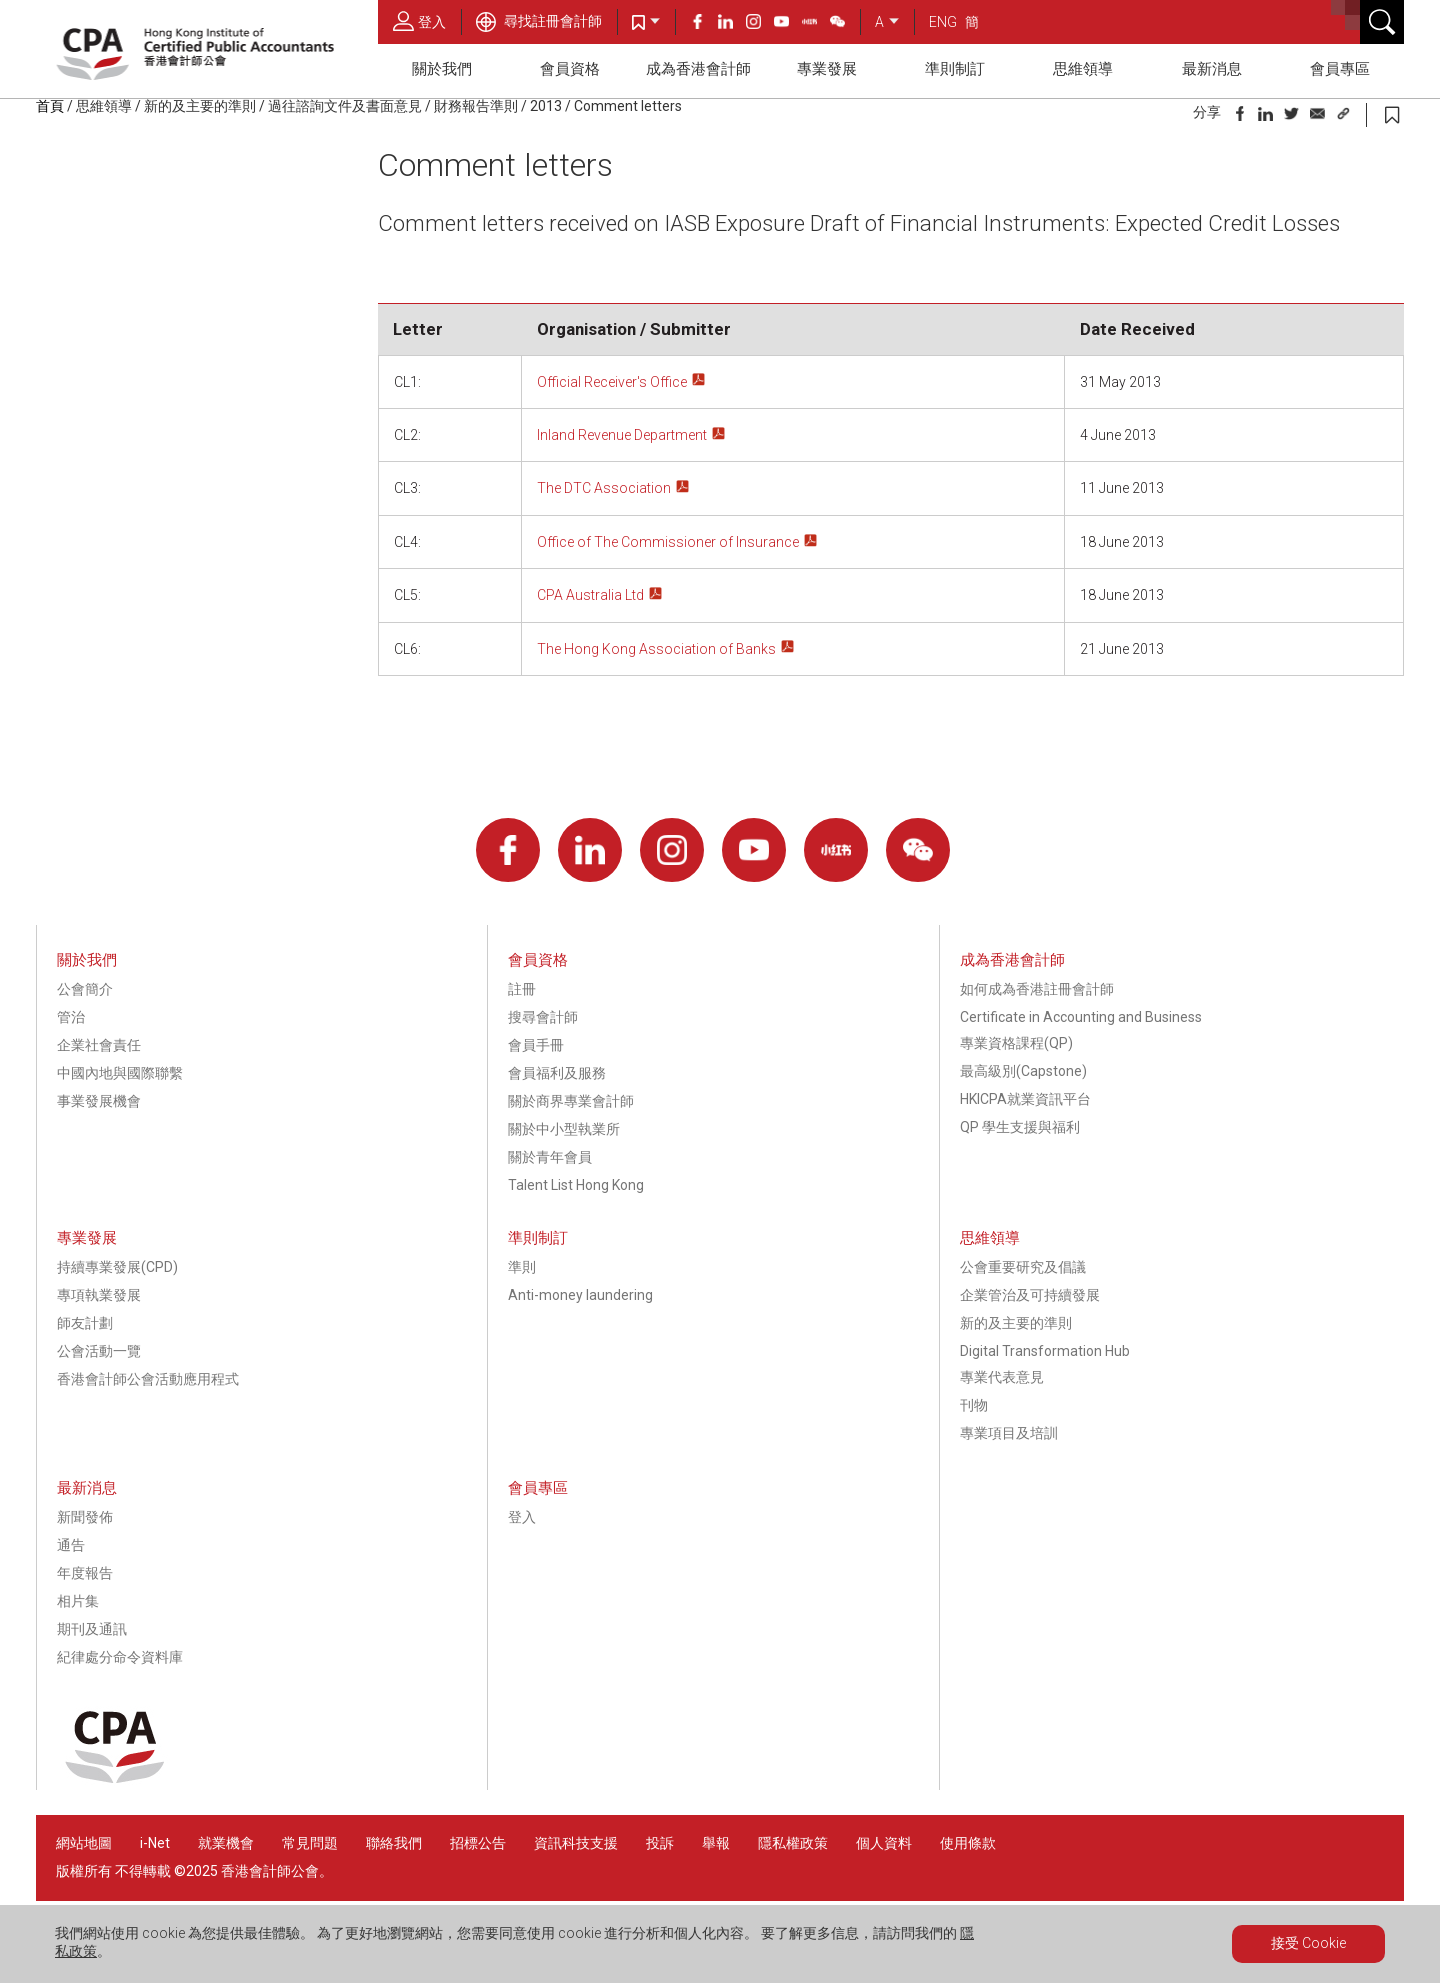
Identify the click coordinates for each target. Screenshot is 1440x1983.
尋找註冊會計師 (539, 21)
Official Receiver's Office (612, 382)
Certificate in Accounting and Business (1081, 1017)
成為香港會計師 (698, 69)
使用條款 (968, 1843)
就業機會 (227, 1843)
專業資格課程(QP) (1016, 1043)
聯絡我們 (394, 1843)
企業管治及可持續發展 (1030, 1295)
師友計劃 (85, 1323)
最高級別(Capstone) (1023, 1071)
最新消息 (1212, 69)
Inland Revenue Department (622, 435)
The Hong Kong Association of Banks (656, 649)
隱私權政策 (793, 1843)
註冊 (522, 989)
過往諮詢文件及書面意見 (345, 106)
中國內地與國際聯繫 (120, 1073)
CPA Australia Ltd (590, 595)
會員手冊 (536, 1045)
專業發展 (827, 69)
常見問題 (310, 1843)
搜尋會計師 (543, 1017)
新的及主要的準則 (200, 106)
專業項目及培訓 (1009, 1433)
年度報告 (85, 1573)
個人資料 (884, 1843)
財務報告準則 (476, 106)
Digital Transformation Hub (1045, 1351)
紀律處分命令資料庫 (120, 1657)
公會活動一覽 (99, 1351)
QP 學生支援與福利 (1020, 1127)
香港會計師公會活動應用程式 (148, 1379)
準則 (522, 1267)
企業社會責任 (99, 1045)
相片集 (78, 1601)
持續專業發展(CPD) (117, 1267)
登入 (419, 21)
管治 (71, 1017)
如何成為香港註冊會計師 (1037, 989)
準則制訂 (955, 69)
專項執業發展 (99, 1295)
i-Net (155, 1843)
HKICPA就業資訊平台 (1025, 1099)
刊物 (974, 1405)
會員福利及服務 (557, 1073)
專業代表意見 (1002, 1377)
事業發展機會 (99, 1101)
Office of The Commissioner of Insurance (668, 542)
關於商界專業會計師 (571, 1101)
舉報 (716, 1843)
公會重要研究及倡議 (1023, 1267)
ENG (943, 22)
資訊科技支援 (576, 1843)
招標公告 (478, 1843)
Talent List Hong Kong (576, 1185)
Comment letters (628, 106)
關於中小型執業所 (564, 1129)
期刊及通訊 (92, 1629)
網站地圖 (84, 1843)
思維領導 (1083, 69)
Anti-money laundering (580, 1295)
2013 (546, 106)
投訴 (660, 1843)
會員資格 (570, 69)
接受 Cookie (1308, 1943)
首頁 (50, 106)
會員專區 (1340, 69)
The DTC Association (604, 488)
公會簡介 (85, 989)
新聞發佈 (85, 1517)
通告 (71, 1545)
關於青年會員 (550, 1157)
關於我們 (442, 69)
